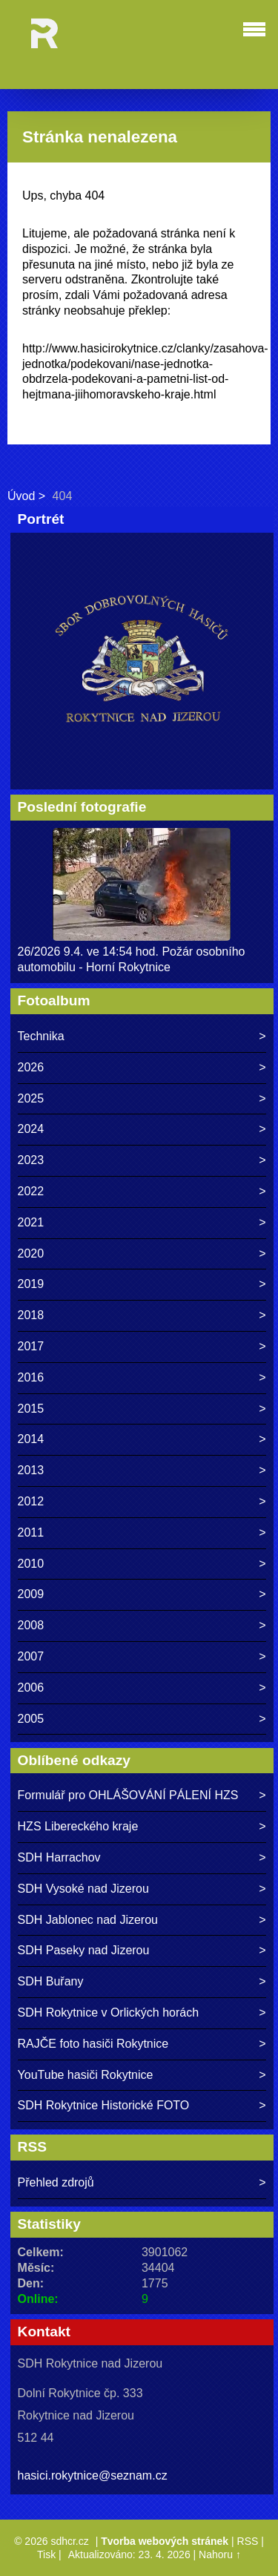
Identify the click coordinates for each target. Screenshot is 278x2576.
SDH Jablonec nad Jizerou (88, 1919)
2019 (31, 1284)
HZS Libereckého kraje (78, 1826)
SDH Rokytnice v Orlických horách (108, 2012)
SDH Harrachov (59, 1857)
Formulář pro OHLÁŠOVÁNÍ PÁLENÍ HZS (128, 1795)
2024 (31, 1129)
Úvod (21, 496)
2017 (31, 1346)
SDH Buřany (51, 1981)
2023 (31, 1160)
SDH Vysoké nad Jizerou (83, 1888)
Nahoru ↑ (220, 2554)
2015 (31, 1408)
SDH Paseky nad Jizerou (84, 1950)
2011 (31, 1532)
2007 (31, 1656)
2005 (31, 1718)
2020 (31, 1253)
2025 (31, 1098)
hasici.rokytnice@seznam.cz (93, 2475)
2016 (31, 1377)
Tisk (46, 2554)
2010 (31, 1563)
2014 (31, 1439)
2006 (31, 1687)
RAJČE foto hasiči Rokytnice (93, 2043)
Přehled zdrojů (56, 2182)
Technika (41, 1036)
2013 (31, 1470)
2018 (31, 1315)
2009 (31, 1594)
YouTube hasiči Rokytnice (85, 2075)
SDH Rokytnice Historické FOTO (104, 2105)
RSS (248, 2541)
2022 (31, 1191)
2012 (31, 1501)
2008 (31, 1625)
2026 (31, 1067)
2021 (31, 1222)
